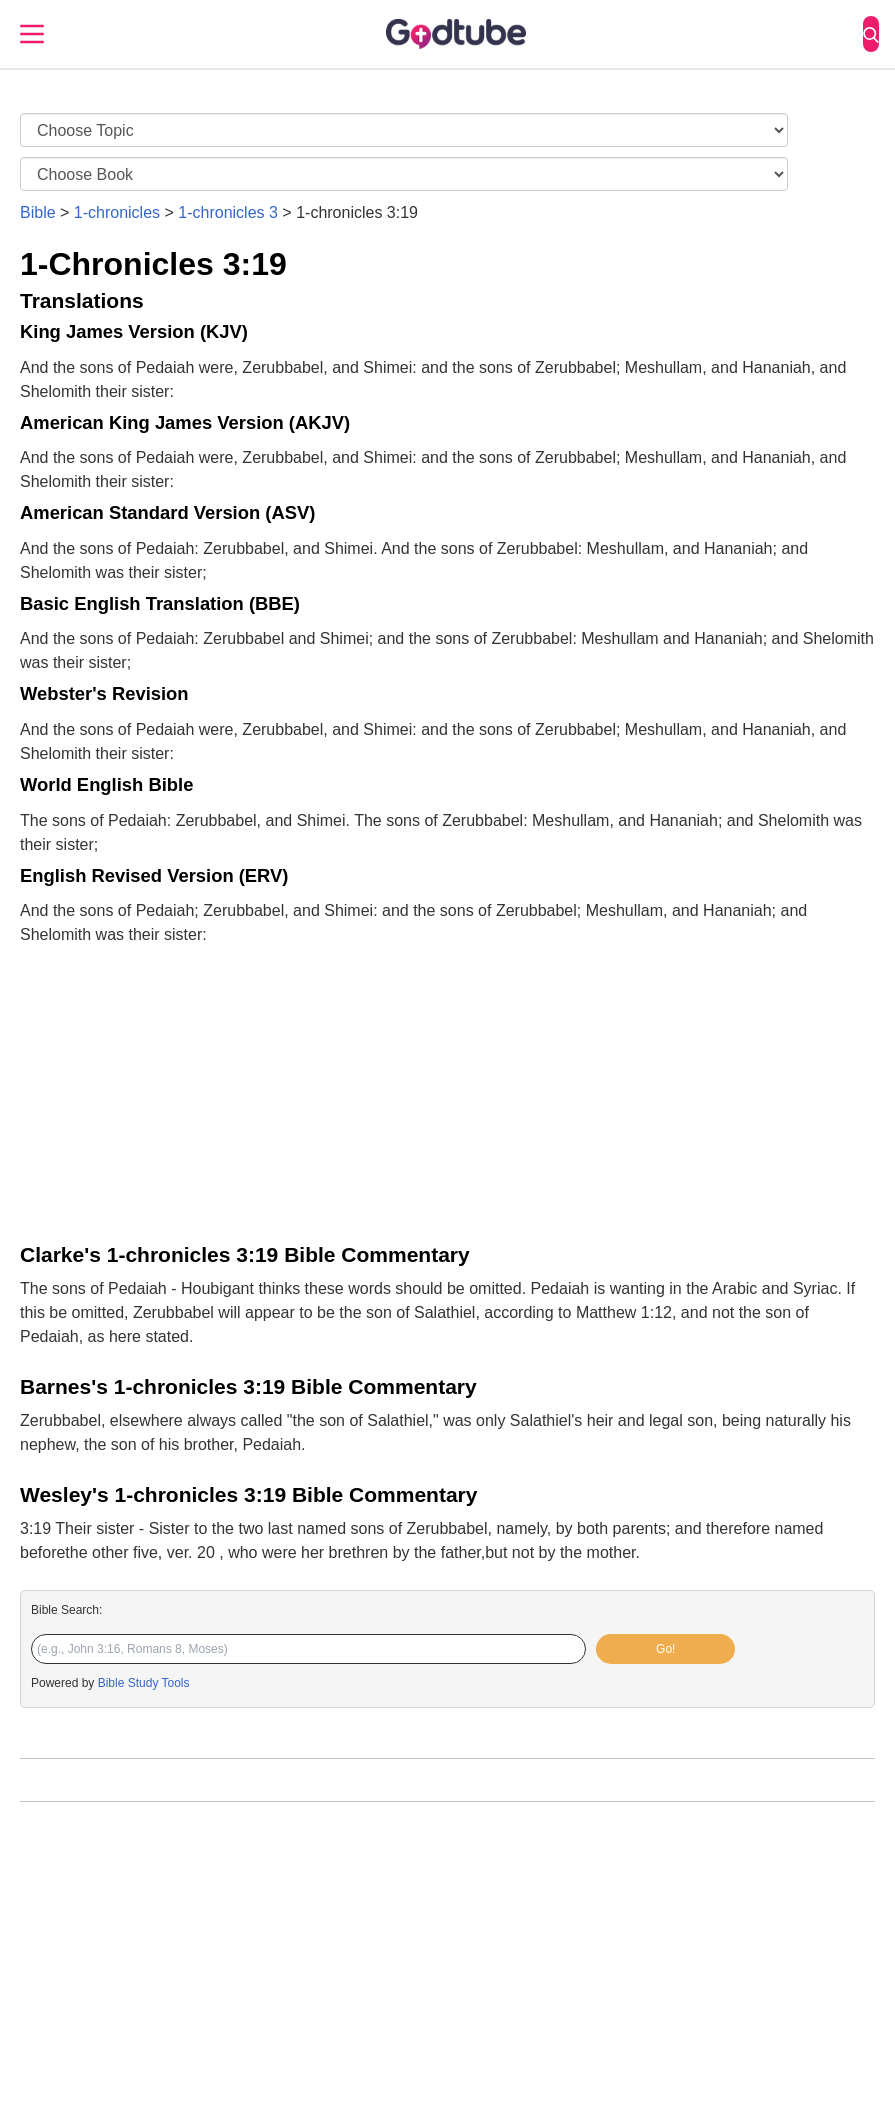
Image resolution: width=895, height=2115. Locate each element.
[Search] (871, 34)
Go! (665, 1649)
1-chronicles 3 (228, 212)
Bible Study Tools (144, 1683)
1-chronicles (117, 212)
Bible (38, 212)
